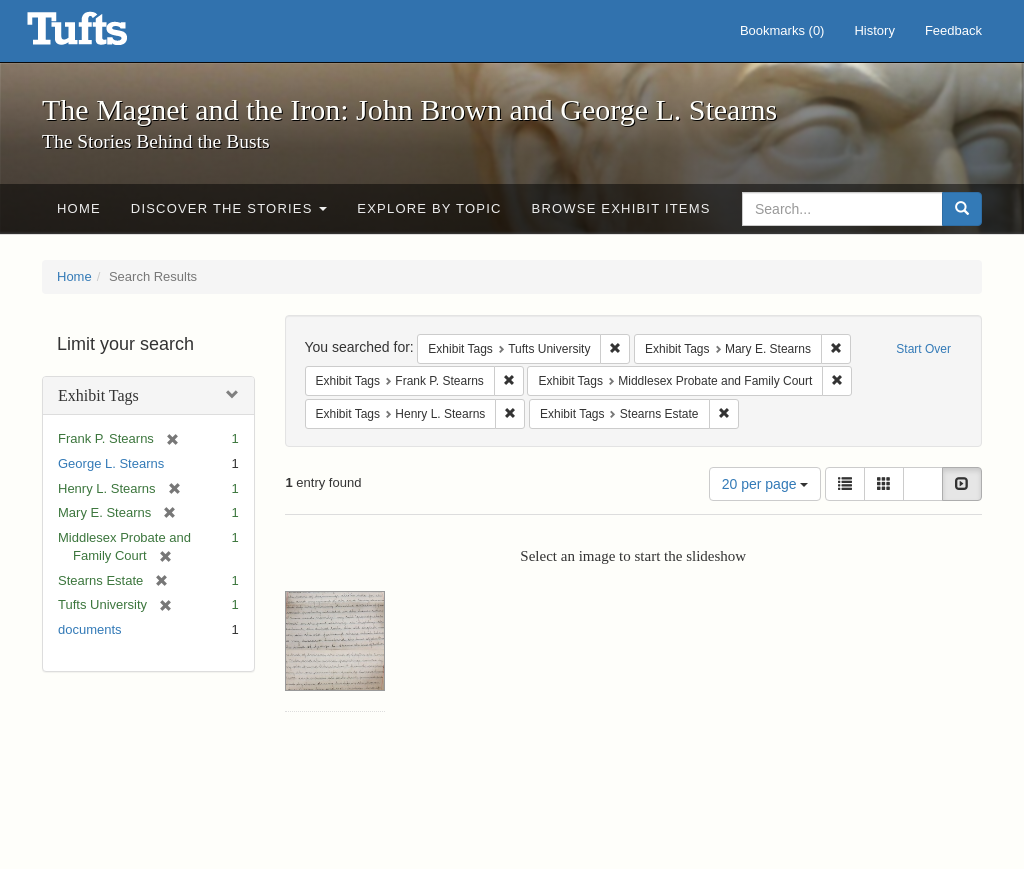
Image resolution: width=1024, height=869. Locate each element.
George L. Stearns (111, 463)
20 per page (765, 484)
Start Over (923, 349)
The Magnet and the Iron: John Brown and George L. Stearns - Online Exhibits (102, 35)
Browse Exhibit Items (621, 208)
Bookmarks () (782, 30)
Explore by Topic (429, 208)
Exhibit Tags (98, 395)
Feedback (953, 30)
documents (90, 629)
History (874, 30)
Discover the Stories (229, 208)
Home (79, 208)
